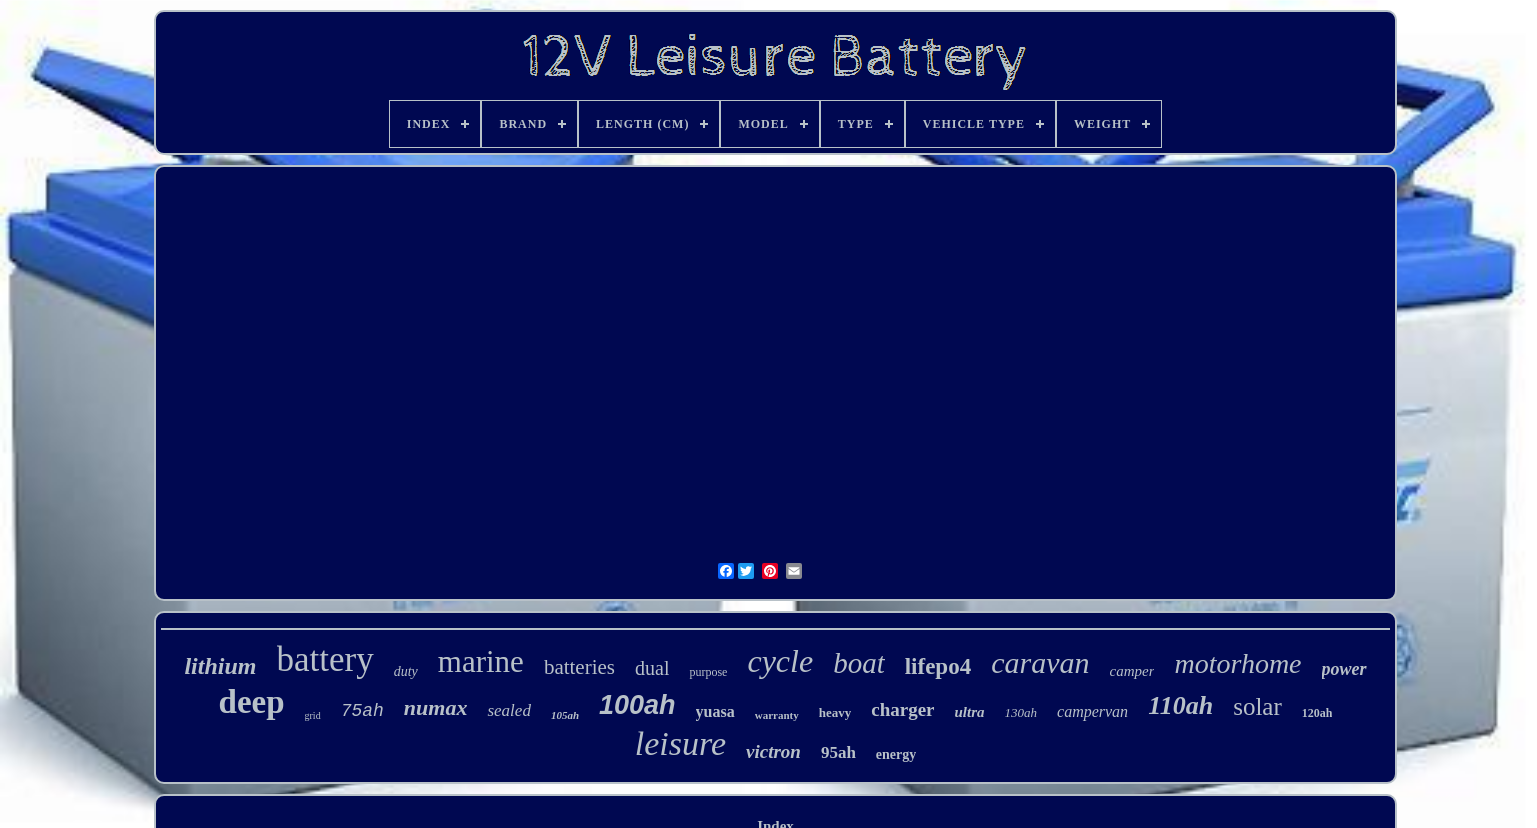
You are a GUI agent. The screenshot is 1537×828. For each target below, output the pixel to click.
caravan (1040, 662)
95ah (838, 752)
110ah (1180, 705)
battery (325, 659)
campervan (1092, 711)
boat (859, 663)
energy (896, 754)
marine (481, 661)
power (1344, 669)
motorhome (1237, 663)
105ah (565, 715)
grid (313, 715)
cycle (780, 661)
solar (1257, 706)
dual (652, 668)
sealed (508, 710)
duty (406, 671)
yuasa (715, 711)
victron (773, 751)
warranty (777, 715)
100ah (637, 705)
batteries (579, 667)
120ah (1317, 713)
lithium (220, 666)
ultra (970, 712)
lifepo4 (938, 666)
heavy (835, 712)
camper (1131, 671)
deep (252, 702)
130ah (1021, 712)
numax (436, 707)
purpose (708, 672)
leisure (680, 743)
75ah (362, 711)
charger (902, 709)
